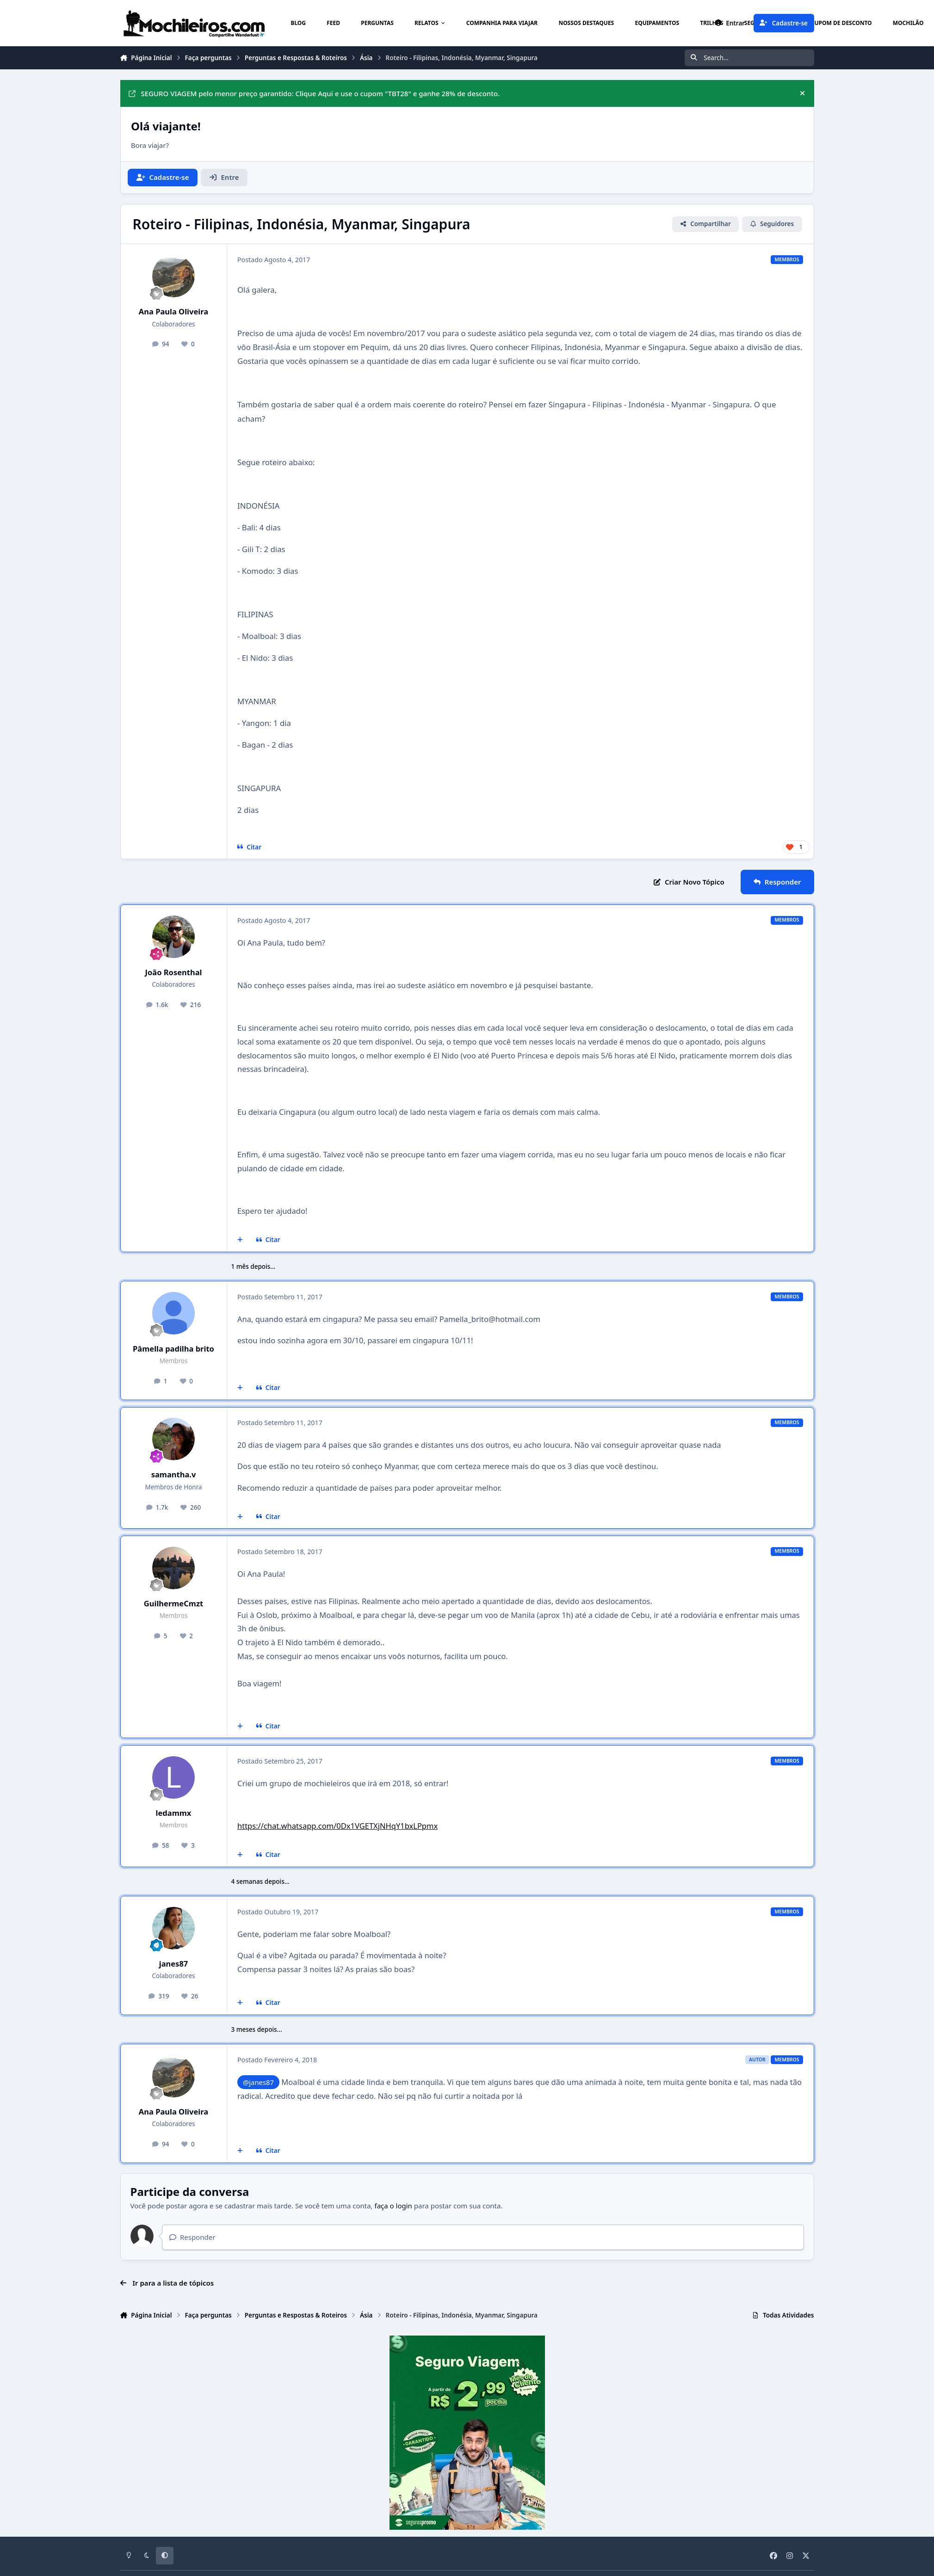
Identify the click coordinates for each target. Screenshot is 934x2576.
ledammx (174, 1813)
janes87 (173, 1963)
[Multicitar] (240, 1240)
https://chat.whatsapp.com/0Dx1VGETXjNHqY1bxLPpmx (337, 1825)
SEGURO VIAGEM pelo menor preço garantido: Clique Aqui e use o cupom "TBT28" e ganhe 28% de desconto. (314, 93)
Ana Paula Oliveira (173, 311)
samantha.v (173, 1474)
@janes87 (258, 2082)
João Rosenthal (173, 972)
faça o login (393, 2205)
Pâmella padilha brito (173, 1348)
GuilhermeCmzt (173, 1603)
